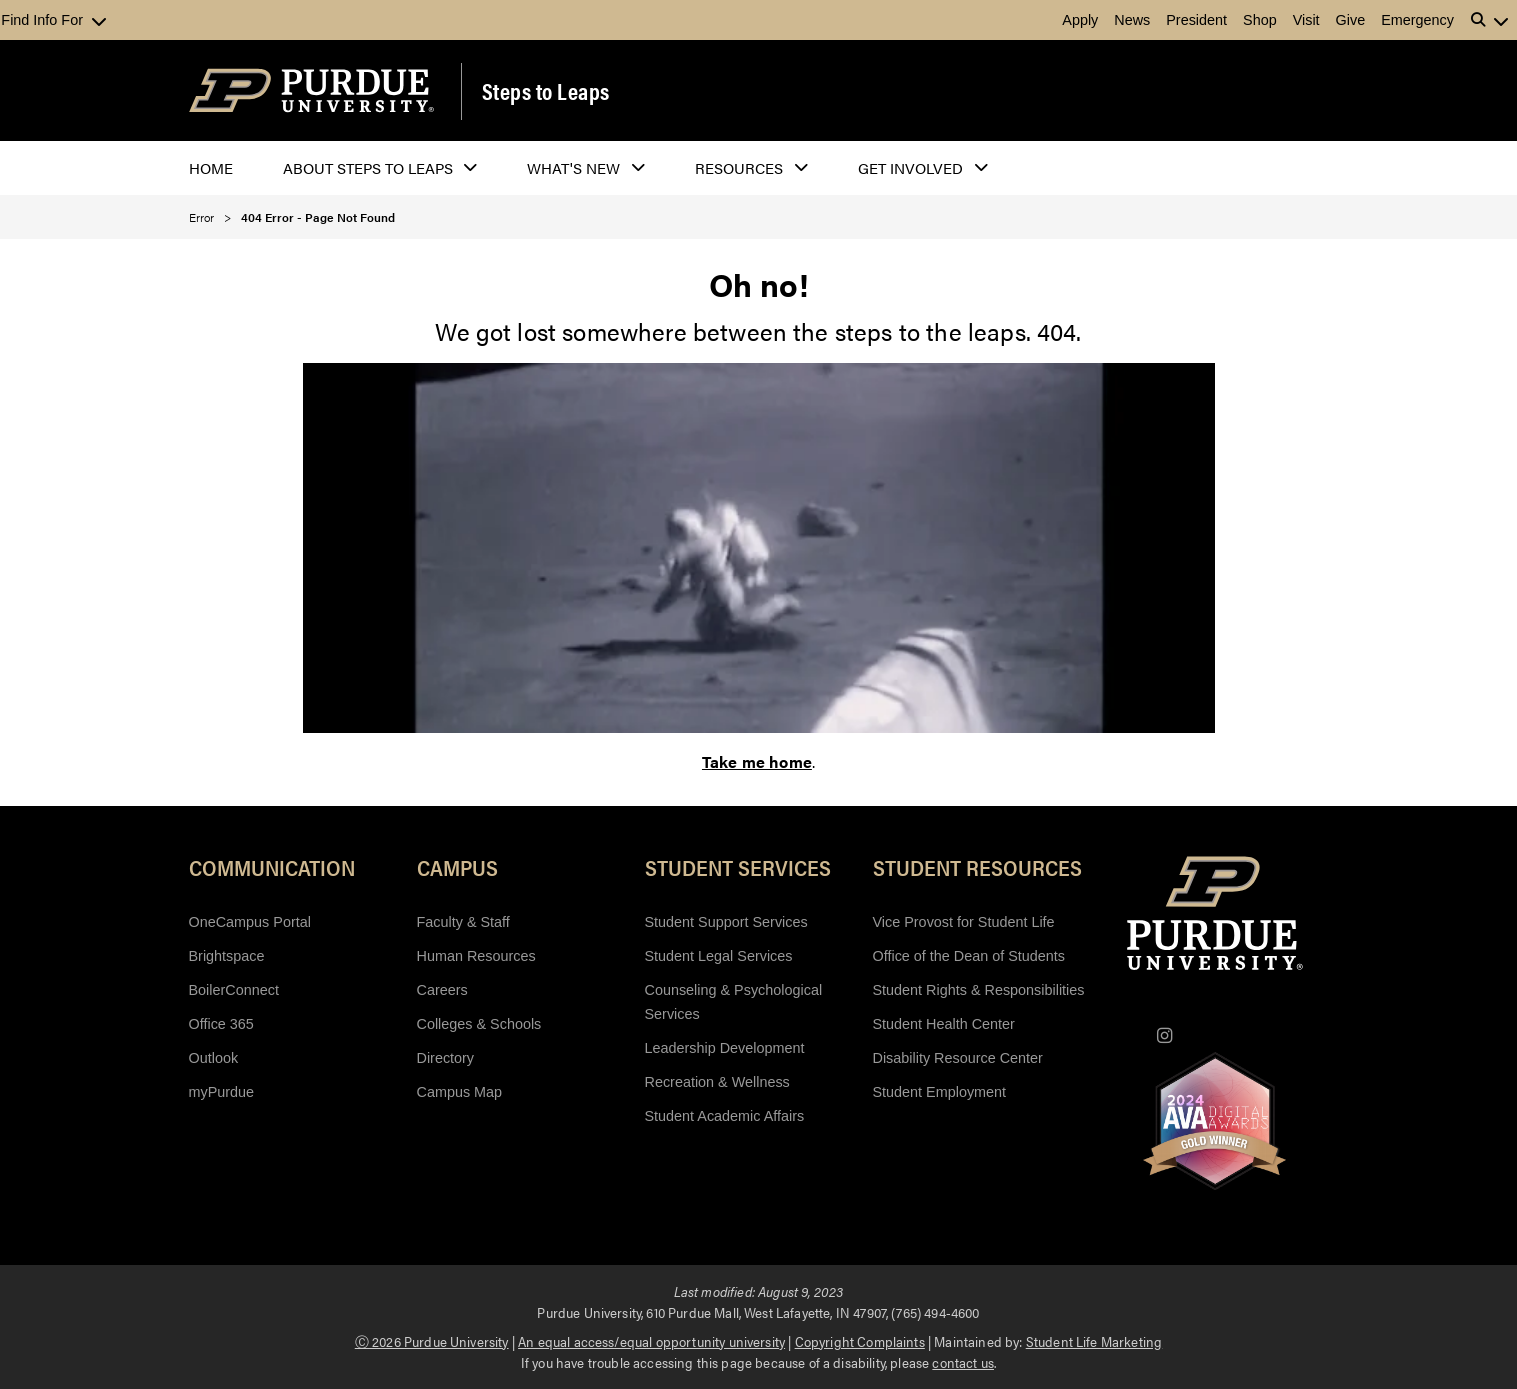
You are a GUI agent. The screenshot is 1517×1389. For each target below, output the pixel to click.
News (1132, 20)
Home (211, 167)
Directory (446, 1058)
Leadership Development (725, 1048)
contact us (963, 1362)
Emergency (1417, 20)
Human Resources (476, 956)
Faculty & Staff (463, 922)
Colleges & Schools (479, 1024)
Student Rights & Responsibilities (979, 990)
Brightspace (227, 956)
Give (1351, 20)
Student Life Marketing (1094, 1341)
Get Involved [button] (910, 167)
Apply (1080, 20)
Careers (442, 990)
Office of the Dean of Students (969, 956)
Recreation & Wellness (717, 1082)
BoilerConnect (234, 990)
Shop (1260, 20)
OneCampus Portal (250, 922)
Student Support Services (726, 922)
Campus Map (460, 1092)
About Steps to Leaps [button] (368, 167)
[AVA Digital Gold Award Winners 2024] (1215, 1121)
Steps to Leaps (546, 91)
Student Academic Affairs (725, 1116)
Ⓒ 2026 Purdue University (432, 1341)
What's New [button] (573, 167)
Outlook (214, 1058)
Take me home (757, 761)
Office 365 (221, 1024)
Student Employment (940, 1092)
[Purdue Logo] (311, 90)
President (1196, 20)
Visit (1306, 20)
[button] (1490, 20)
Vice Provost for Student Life (964, 922)
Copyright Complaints (860, 1341)
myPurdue (222, 1092)
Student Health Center (944, 1024)
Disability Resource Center (958, 1058)
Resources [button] (739, 167)
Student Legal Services (719, 956)
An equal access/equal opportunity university (651, 1341)
